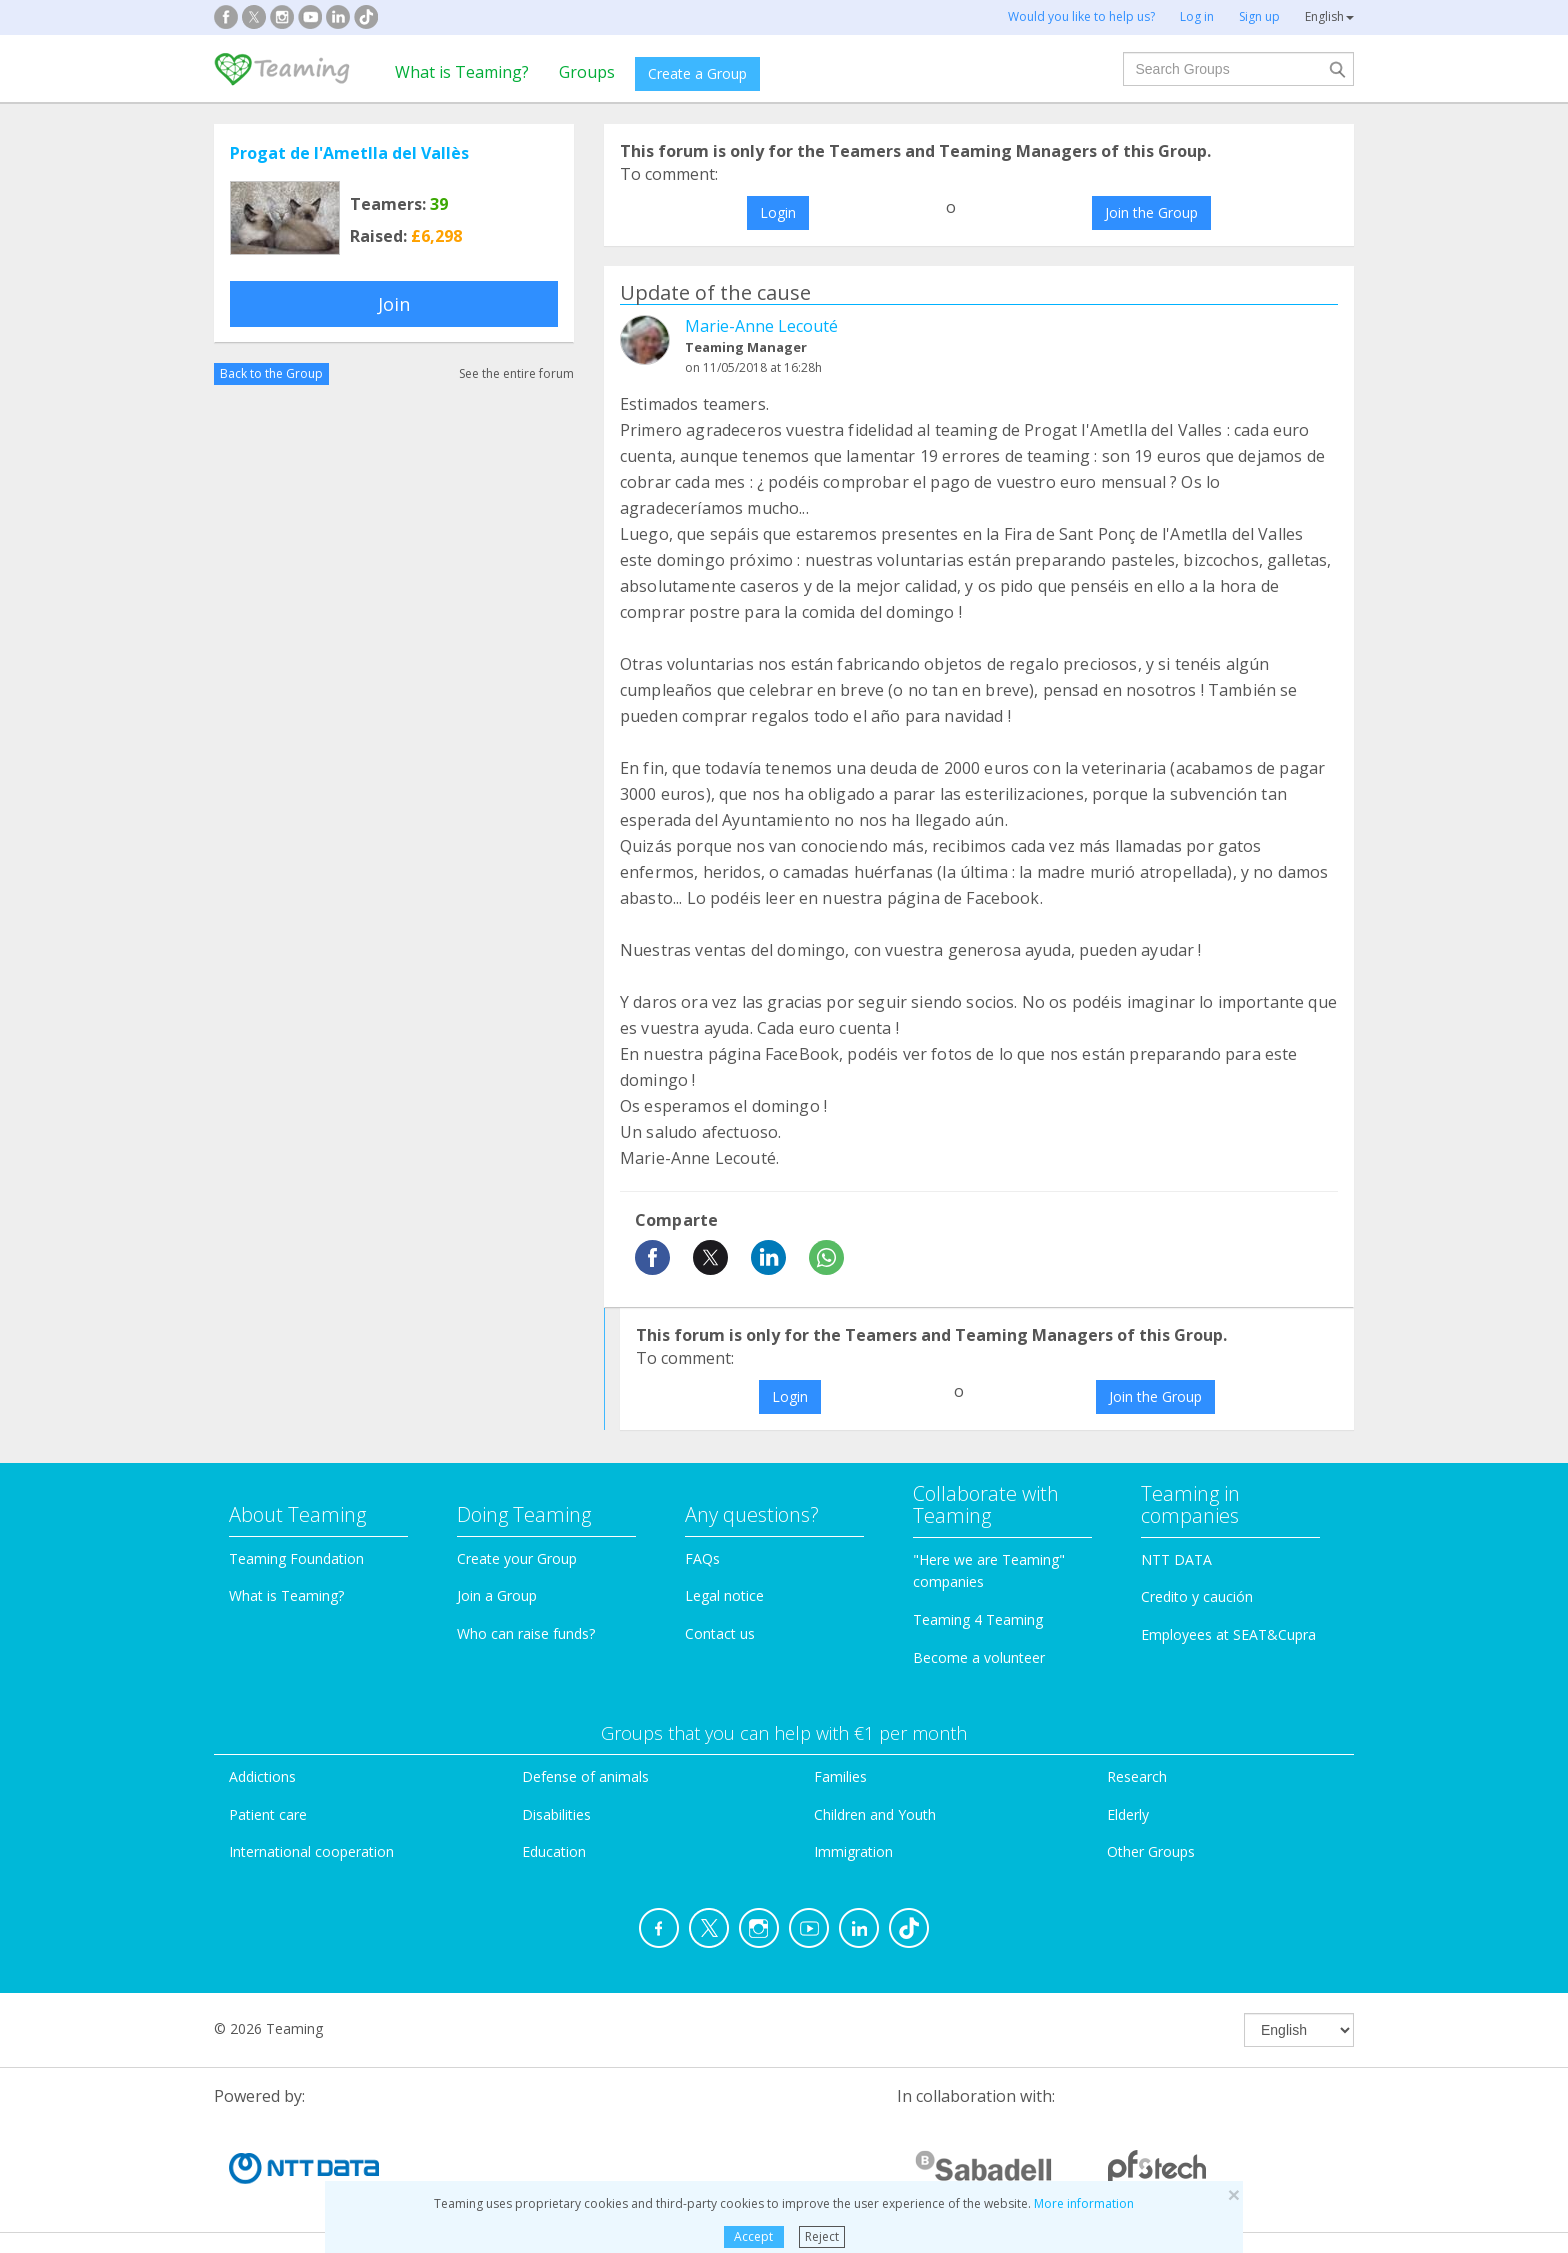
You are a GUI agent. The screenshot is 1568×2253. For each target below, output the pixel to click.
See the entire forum (516, 373)
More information (1084, 2203)
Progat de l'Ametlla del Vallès (349, 153)
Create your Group (517, 1558)
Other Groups (1151, 1851)
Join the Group (1151, 212)
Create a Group (697, 73)
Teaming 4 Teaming (978, 1619)
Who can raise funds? (526, 1633)
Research (1137, 1776)
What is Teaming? (462, 72)
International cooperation (311, 1851)
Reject (822, 2236)
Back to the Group (271, 373)
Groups (587, 72)
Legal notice (724, 1595)
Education (554, 1851)
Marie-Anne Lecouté (761, 326)
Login (778, 212)
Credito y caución (1197, 1596)
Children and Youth (875, 1814)
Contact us (720, 1633)
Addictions (262, 1776)
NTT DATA (1176, 1559)
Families (840, 1776)
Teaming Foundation (296, 1558)
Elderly (1128, 1814)
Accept (753, 2236)
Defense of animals (585, 1776)
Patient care (268, 1814)
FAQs (702, 1558)
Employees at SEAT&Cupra (1228, 1634)
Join (394, 304)
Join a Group (497, 1595)
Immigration (853, 1851)
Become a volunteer (979, 1657)
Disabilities (556, 1814)
